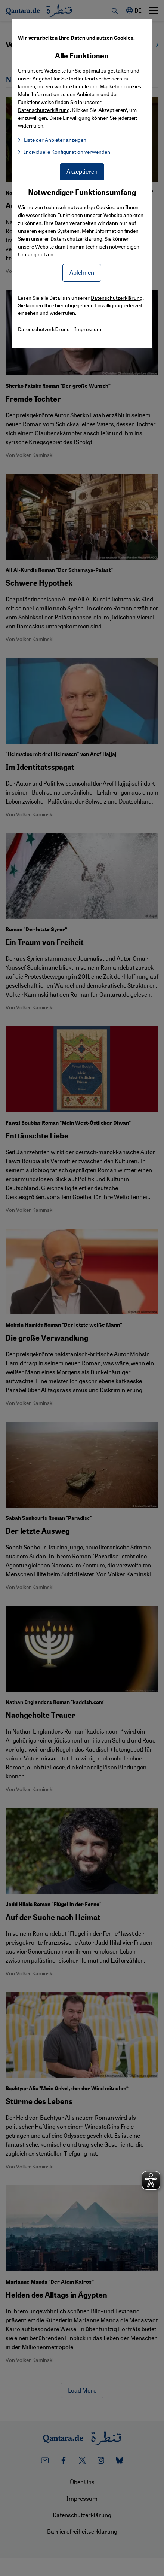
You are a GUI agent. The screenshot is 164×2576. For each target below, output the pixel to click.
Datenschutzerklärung (76, 238)
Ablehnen (81, 272)
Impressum (87, 329)
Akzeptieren (82, 171)
